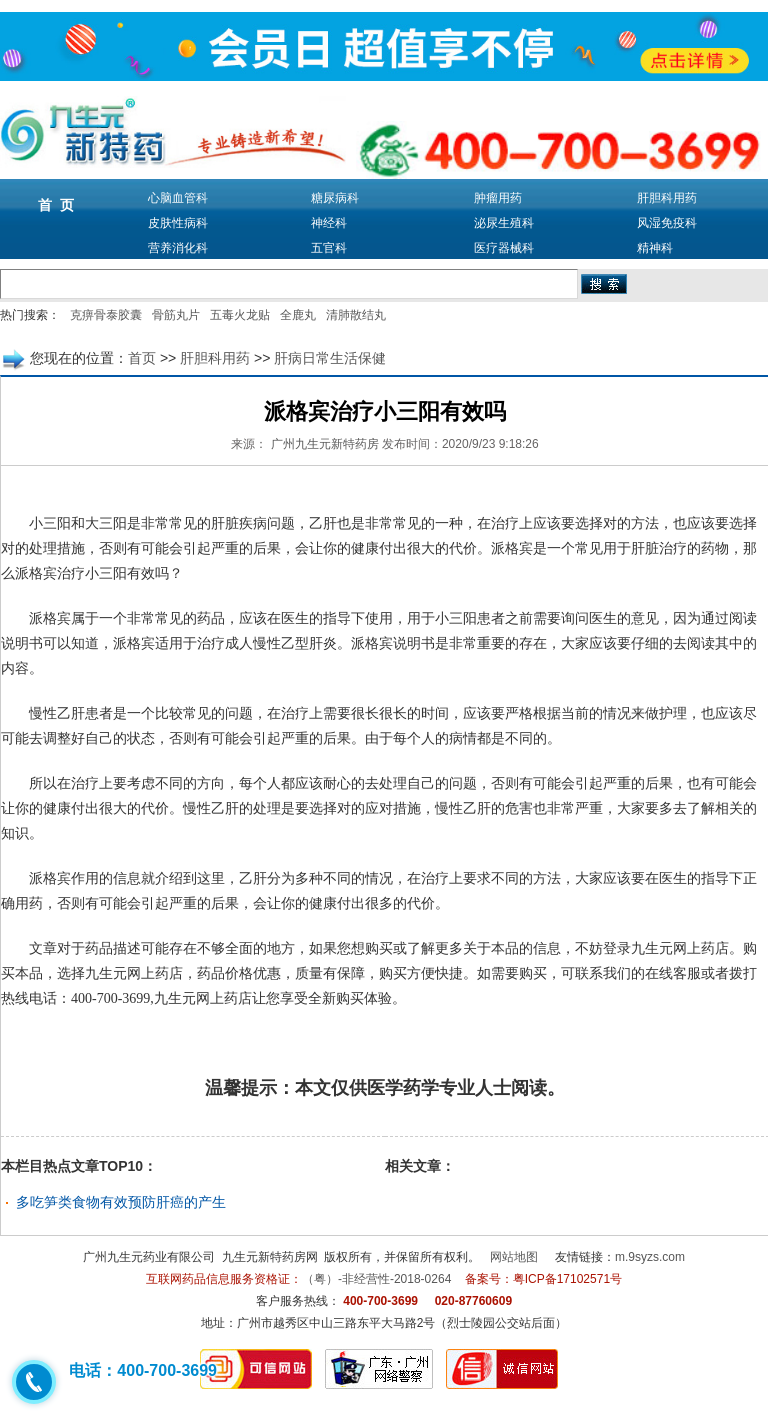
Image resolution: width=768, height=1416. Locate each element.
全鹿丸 (298, 315)
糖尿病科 (335, 198)
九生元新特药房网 (270, 1257)
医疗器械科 (504, 248)
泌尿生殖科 (504, 223)
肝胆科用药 (667, 198)
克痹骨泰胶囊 (106, 315)
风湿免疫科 (667, 223)
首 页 (56, 205)
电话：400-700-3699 (143, 1370)
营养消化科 (178, 248)
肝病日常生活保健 (330, 358)
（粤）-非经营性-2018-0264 (376, 1279)
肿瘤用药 (498, 198)
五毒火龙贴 (240, 315)
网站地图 (514, 1257)
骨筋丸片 (176, 315)
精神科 (655, 248)
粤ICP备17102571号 (567, 1279)
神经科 (329, 223)
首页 (142, 358)
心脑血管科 (178, 198)
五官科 (329, 248)
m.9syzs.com (650, 1257)
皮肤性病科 (178, 223)
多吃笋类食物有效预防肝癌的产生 (121, 1202)
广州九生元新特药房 (325, 444)
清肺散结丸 (356, 315)
